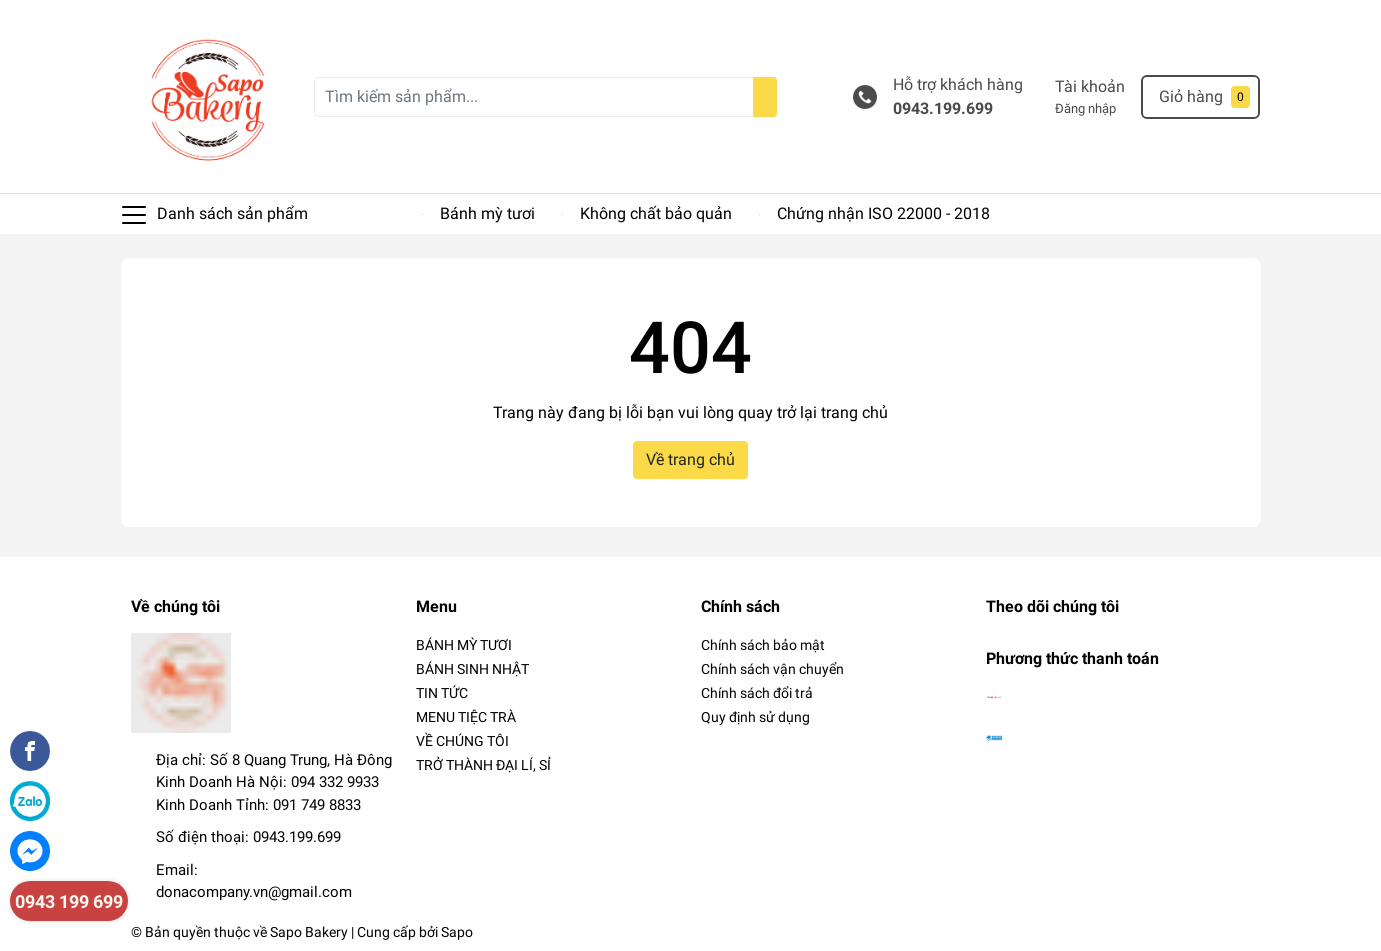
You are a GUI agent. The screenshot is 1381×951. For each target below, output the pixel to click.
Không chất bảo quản (656, 213)
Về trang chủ (690, 459)
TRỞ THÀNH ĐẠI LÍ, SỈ (483, 765)
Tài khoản (1090, 86)
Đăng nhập (1085, 108)
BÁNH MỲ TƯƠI (464, 645)
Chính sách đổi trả (757, 693)
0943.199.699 (943, 108)
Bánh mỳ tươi (487, 213)
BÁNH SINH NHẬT (472, 669)
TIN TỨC (442, 693)
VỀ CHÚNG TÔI (462, 741)
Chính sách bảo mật (763, 645)
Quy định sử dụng (755, 717)
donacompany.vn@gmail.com (254, 892)
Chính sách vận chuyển (772, 669)
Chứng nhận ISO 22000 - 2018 (883, 213)
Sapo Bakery (309, 932)
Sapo (457, 932)
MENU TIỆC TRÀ (466, 717)
